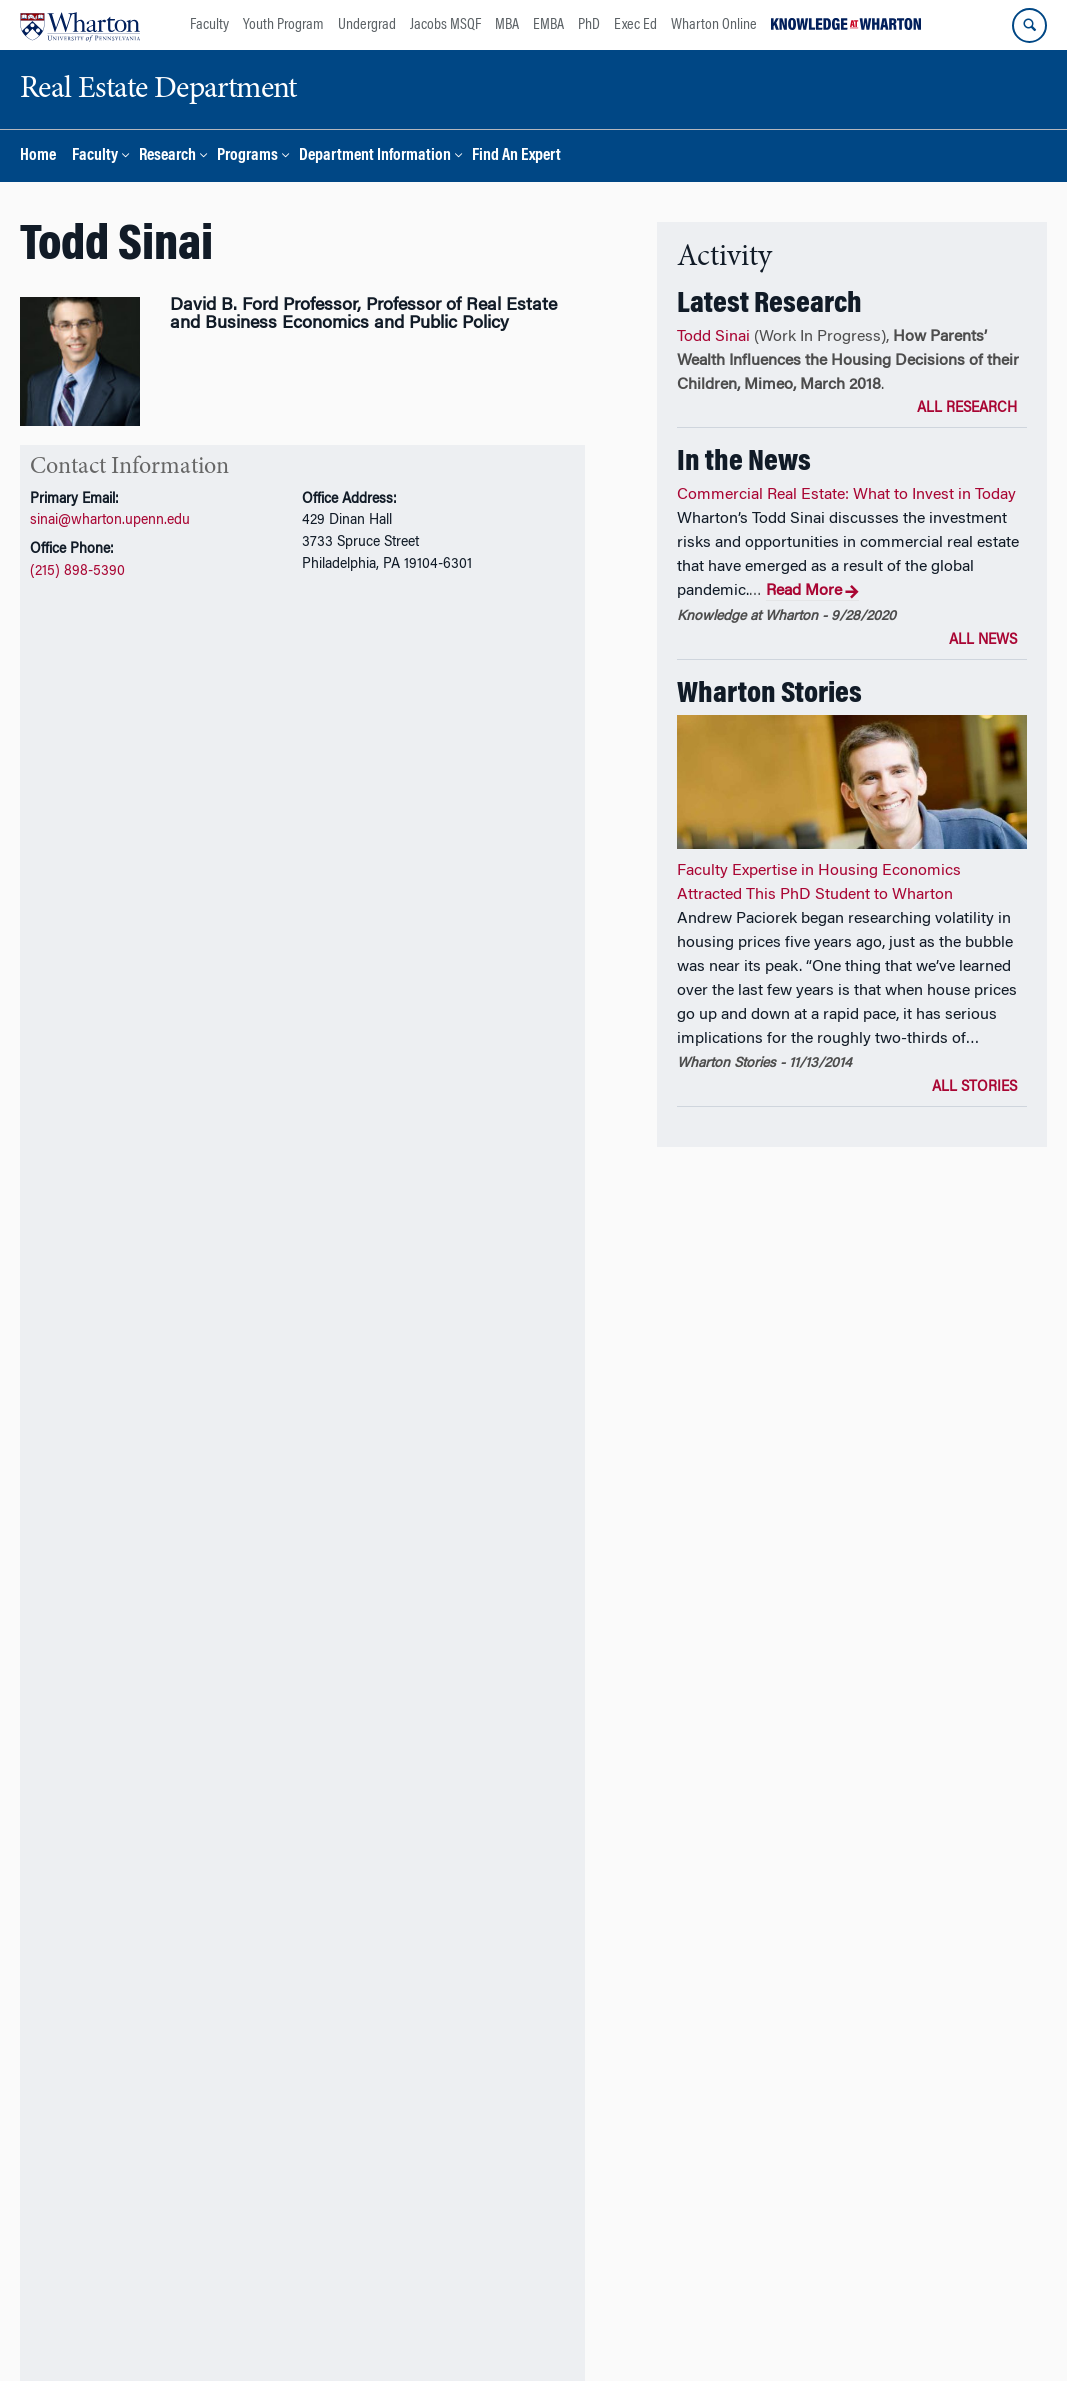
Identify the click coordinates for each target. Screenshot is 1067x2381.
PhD (589, 25)
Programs (247, 156)
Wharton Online (714, 25)
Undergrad (367, 25)
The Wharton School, (133, 2329)
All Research (967, 409)
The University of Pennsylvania (291, 2329)
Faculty (209, 25)
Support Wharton (391, 2275)
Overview (56, 800)
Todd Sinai (713, 337)
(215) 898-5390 (77, 571)
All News (983, 641)
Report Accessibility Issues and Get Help (768, 2329)
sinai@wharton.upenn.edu (110, 520)
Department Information (375, 156)
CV (84, 740)
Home (38, 156)
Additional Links (98, 2154)
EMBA (548, 25)
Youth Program (283, 25)
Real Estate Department (467, 2329)
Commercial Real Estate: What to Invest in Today (846, 495)
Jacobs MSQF (445, 25)
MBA (507, 25)
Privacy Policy (593, 2329)
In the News (413, 800)
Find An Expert (516, 156)
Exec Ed (635, 25)
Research (167, 156)
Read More (813, 592)
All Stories (974, 1088)
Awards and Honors (303, 800)
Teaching (202, 800)
